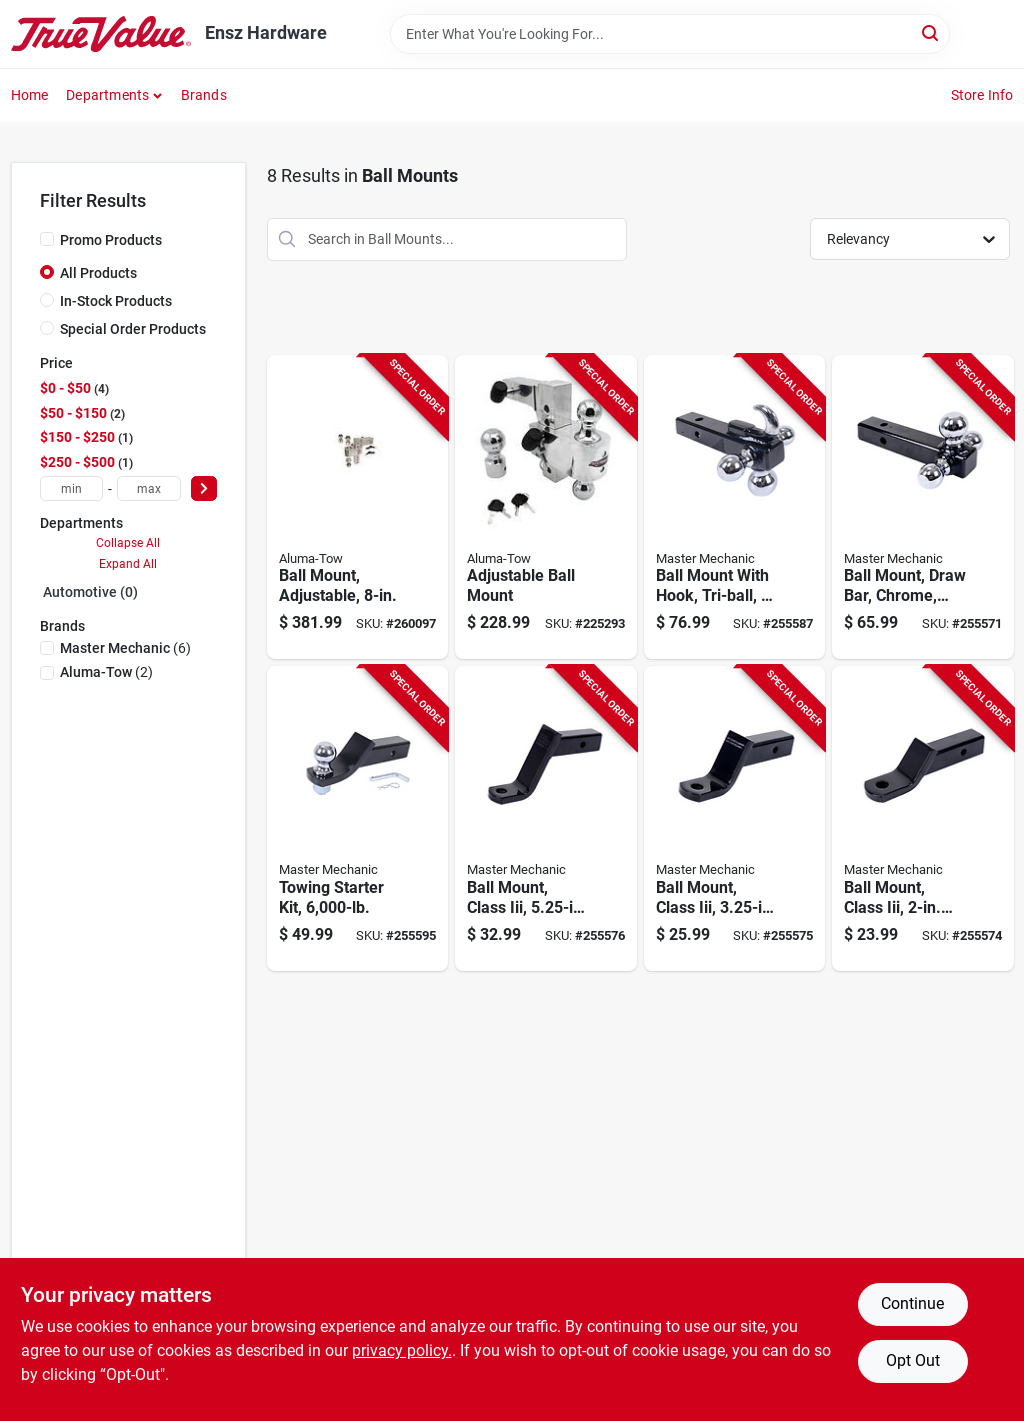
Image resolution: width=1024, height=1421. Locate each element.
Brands (204, 95)
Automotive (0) (90, 592)
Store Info (982, 95)
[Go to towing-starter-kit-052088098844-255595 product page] (358, 818)
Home (30, 95)
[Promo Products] (47, 239)
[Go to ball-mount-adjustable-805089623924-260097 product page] (358, 507)
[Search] (931, 32)
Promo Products (111, 240)
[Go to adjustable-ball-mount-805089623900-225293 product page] (546, 507)
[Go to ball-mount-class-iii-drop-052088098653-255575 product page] (735, 818)
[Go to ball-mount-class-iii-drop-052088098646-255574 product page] (923, 818)
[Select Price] (204, 488)
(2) (106, 672)
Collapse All (128, 543)
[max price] (149, 488)
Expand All (128, 564)
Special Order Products (133, 329)
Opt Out (913, 1360)
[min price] (72, 488)
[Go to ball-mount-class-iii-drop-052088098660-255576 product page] (546, 818)
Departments (107, 95)
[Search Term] (670, 34)
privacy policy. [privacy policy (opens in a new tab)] (402, 1350)
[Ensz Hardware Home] (101, 34)
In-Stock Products (116, 301)
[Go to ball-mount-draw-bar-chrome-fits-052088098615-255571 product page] (923, 507)
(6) (125, 648)
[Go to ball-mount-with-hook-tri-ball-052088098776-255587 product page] (735, 507)
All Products (98, 273)
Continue (912, 1303)
